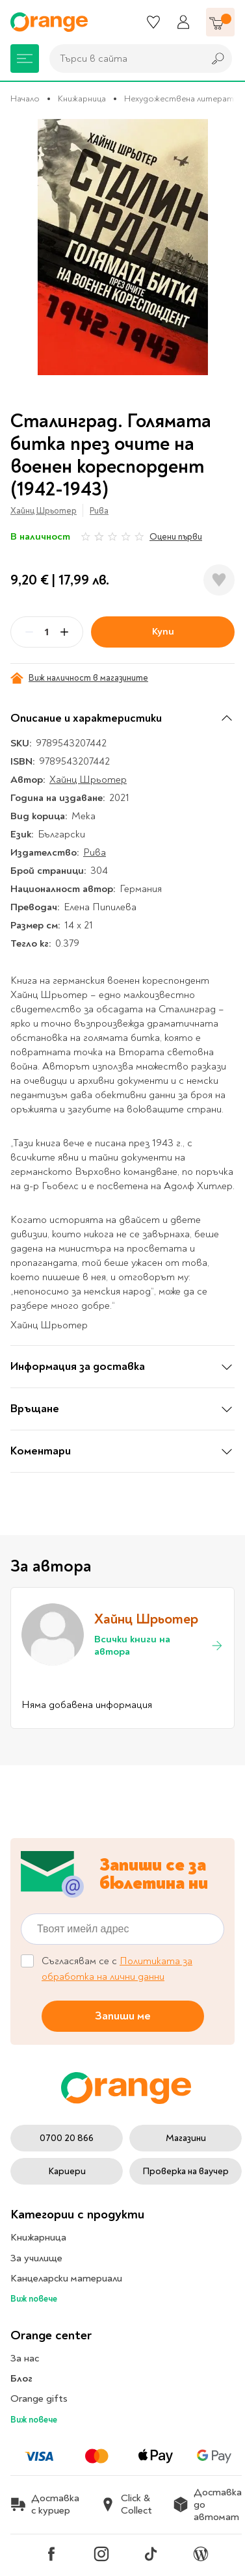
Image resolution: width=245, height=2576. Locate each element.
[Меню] (24, 58)
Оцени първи (175, 536)
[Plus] (64, 632)
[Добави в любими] (219, 580)
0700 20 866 (67, 2138)
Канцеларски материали (66, 2278)
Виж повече (33, 2298)
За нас (24, 2358)
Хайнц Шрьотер (43, 510)
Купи (163, 631)
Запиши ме (123, 2015)
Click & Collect (126, 2504)
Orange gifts (39, 2398)
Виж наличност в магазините (79, 678)
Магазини (186, 2138)
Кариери (67, 2171)
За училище (36, 2258)
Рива (99, 510)
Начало (25, 98)
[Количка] (220, 22)
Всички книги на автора (159, 1645)
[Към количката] (220, 22)
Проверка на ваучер (185, 2171)
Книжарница (82, 98)
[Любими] (153, 22)
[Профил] (183, 22)
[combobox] (123, 58)
